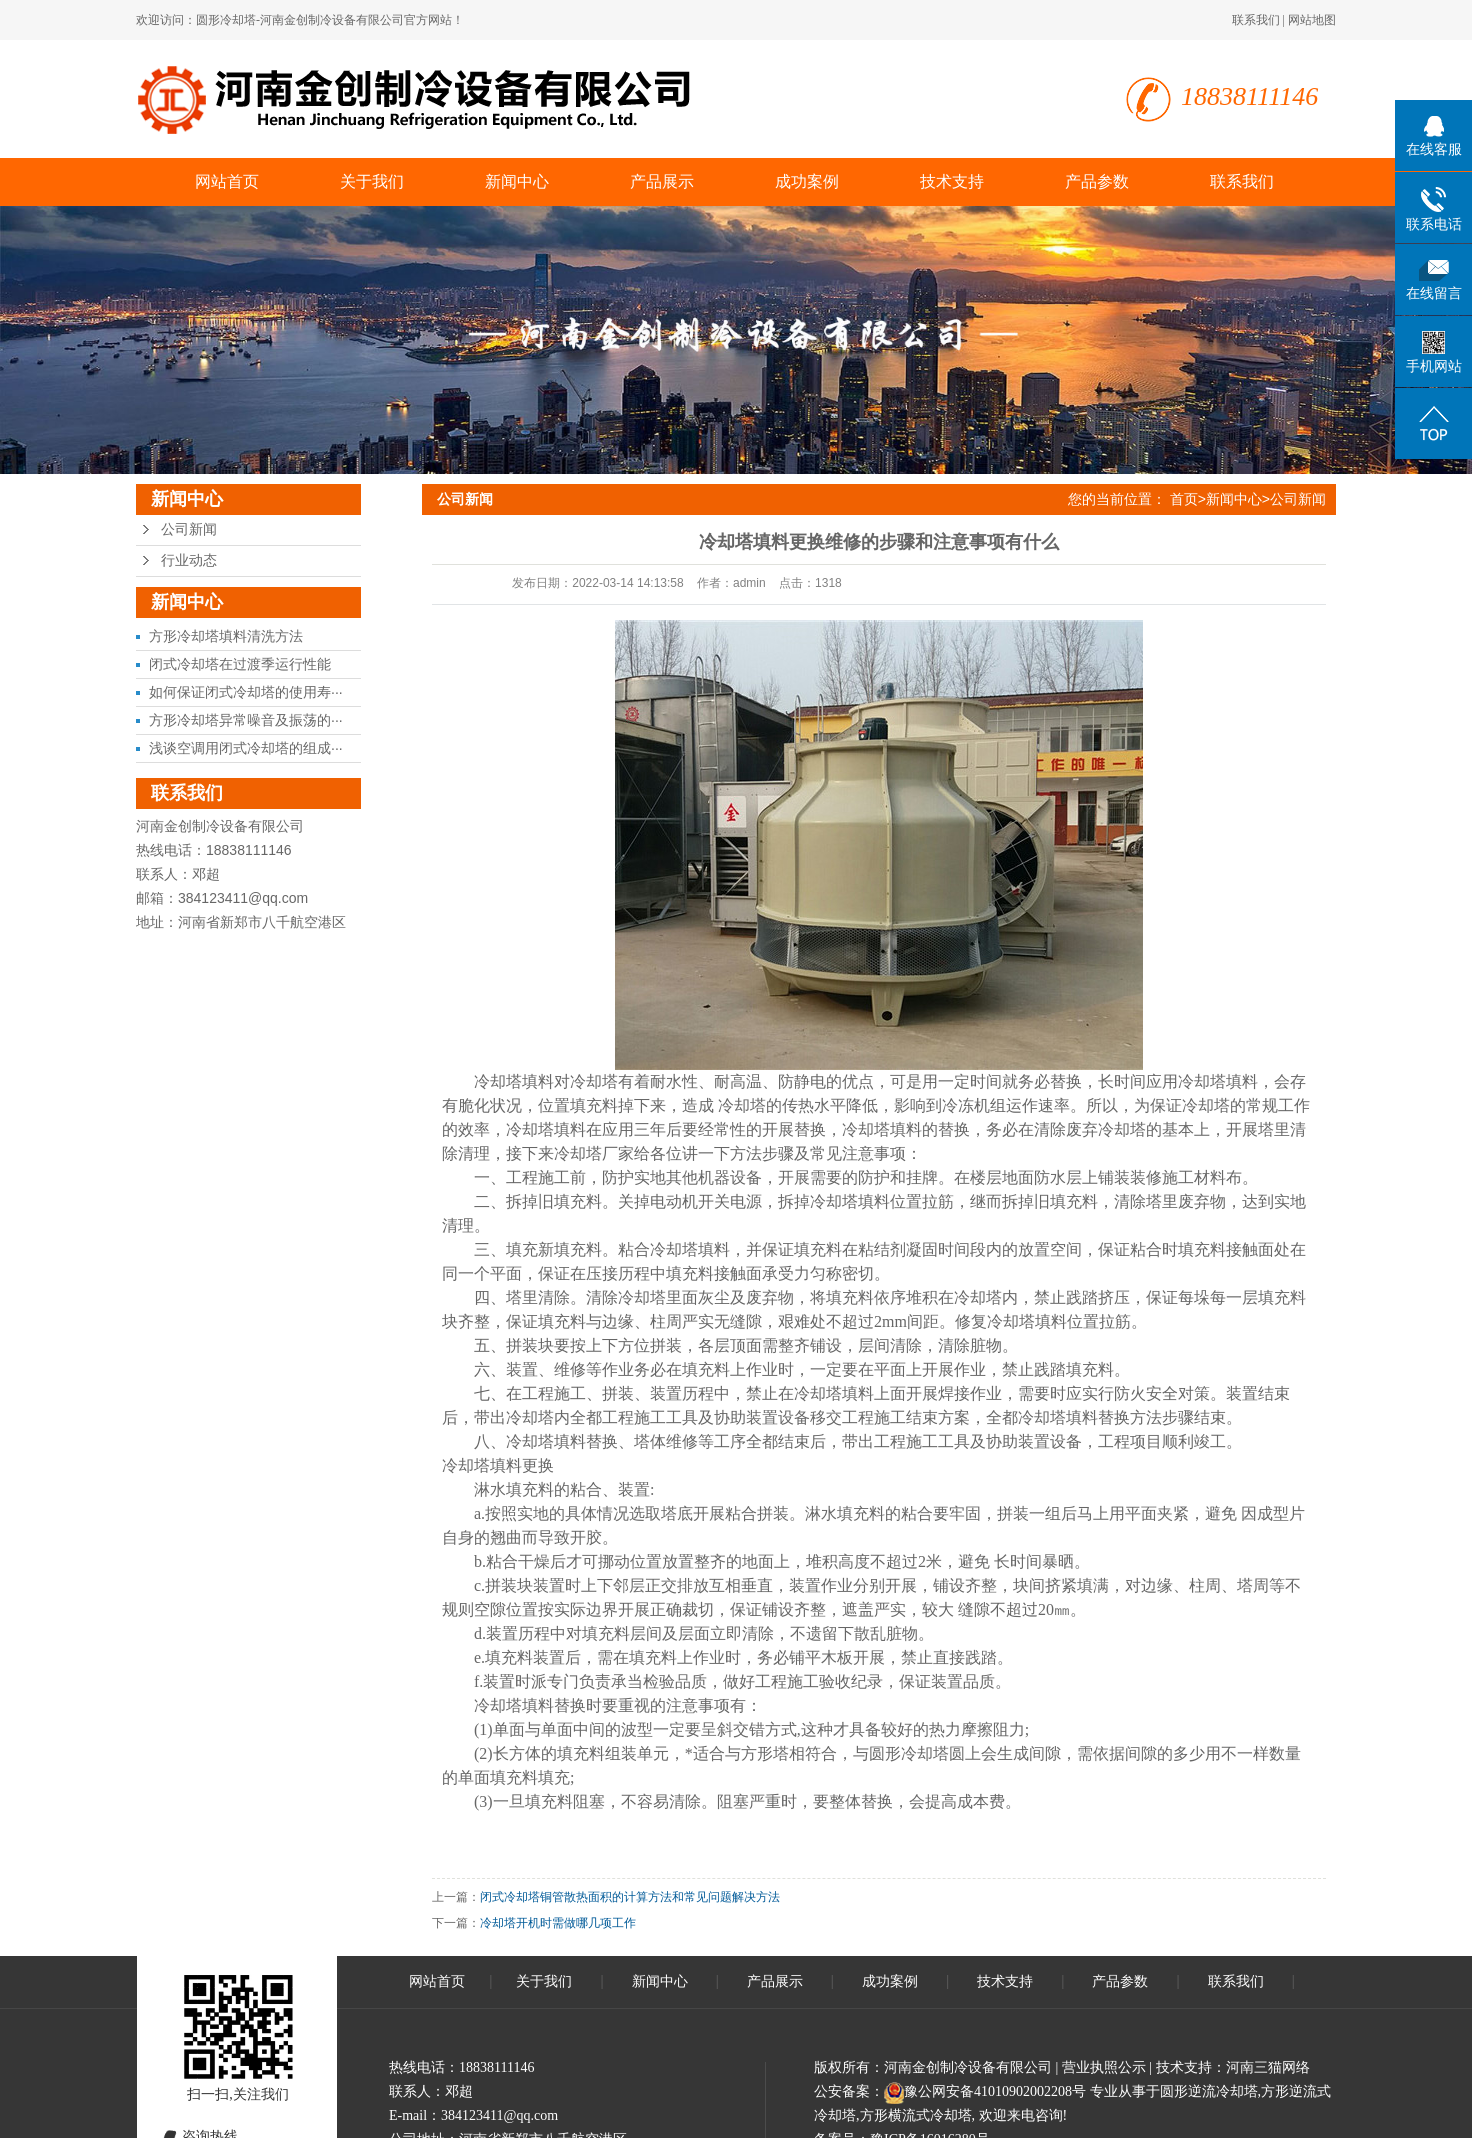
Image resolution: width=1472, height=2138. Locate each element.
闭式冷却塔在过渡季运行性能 (240, 664)
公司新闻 (189, 529)
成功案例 (807, 181)
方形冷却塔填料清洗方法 (226, 636)
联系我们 (1256, 20)
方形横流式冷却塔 (916, 2115)
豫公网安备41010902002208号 (995, 2091)
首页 (1184, 499)
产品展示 (662, 181)
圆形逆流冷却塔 (1209, 2091)
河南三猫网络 (1268, 2067)
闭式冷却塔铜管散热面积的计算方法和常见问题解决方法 (630, 1897)
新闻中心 (517, 181)
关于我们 (372, 181)
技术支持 (952, 181)
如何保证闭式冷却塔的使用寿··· (246, 692)
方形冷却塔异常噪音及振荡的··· (246, 720)
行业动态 (189, 560)
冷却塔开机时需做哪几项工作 (558, 1923)
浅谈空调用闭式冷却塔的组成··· (246, 748)
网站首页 (227, 181)
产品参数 (1097, 181)
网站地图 (1312, 20)
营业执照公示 (1104, 2067)
